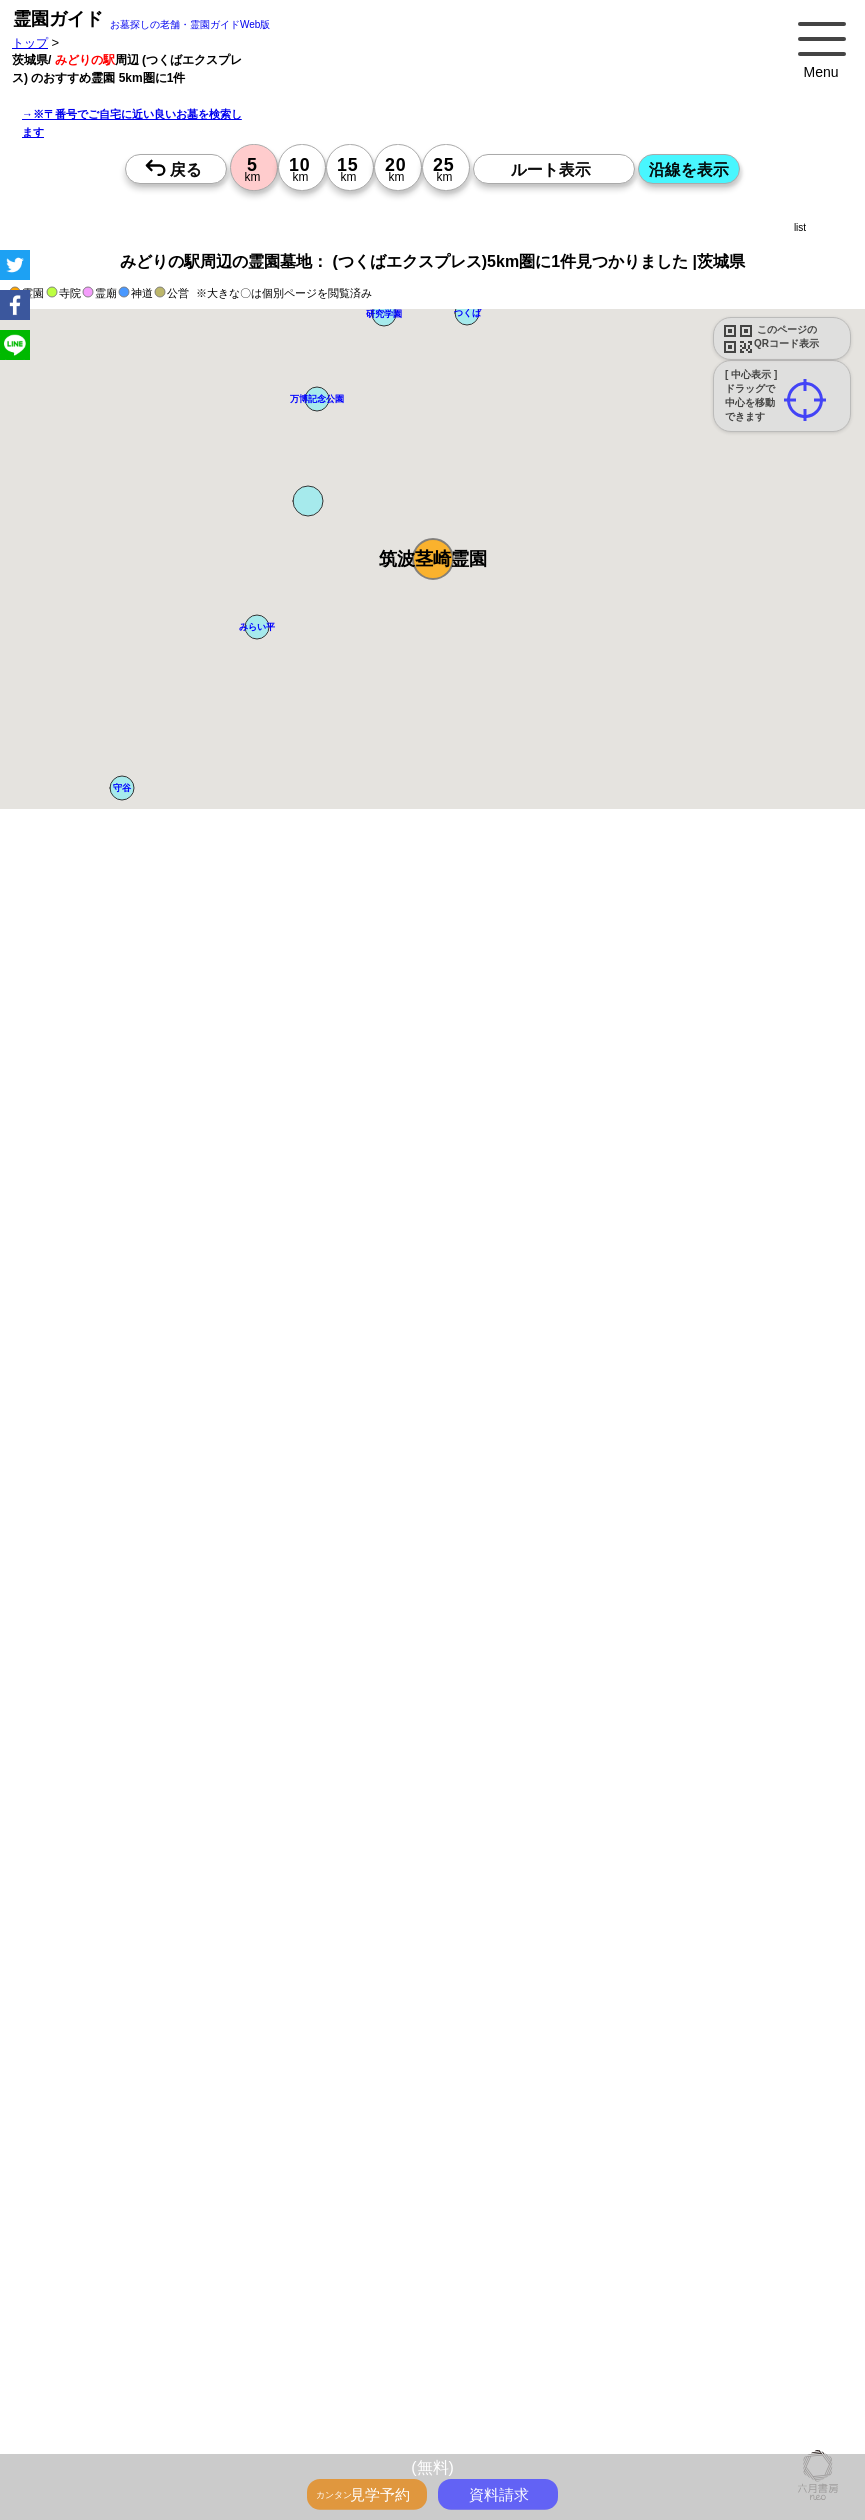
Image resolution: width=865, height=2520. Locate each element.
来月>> (545, 1972)
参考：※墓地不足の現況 (549, 1664)
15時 (387, 2190)
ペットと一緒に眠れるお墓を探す (426, 948)
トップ (30, 42)
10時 (387, 2142)
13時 (387, 2166)
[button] (433, 559)
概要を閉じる (273, 1124)
